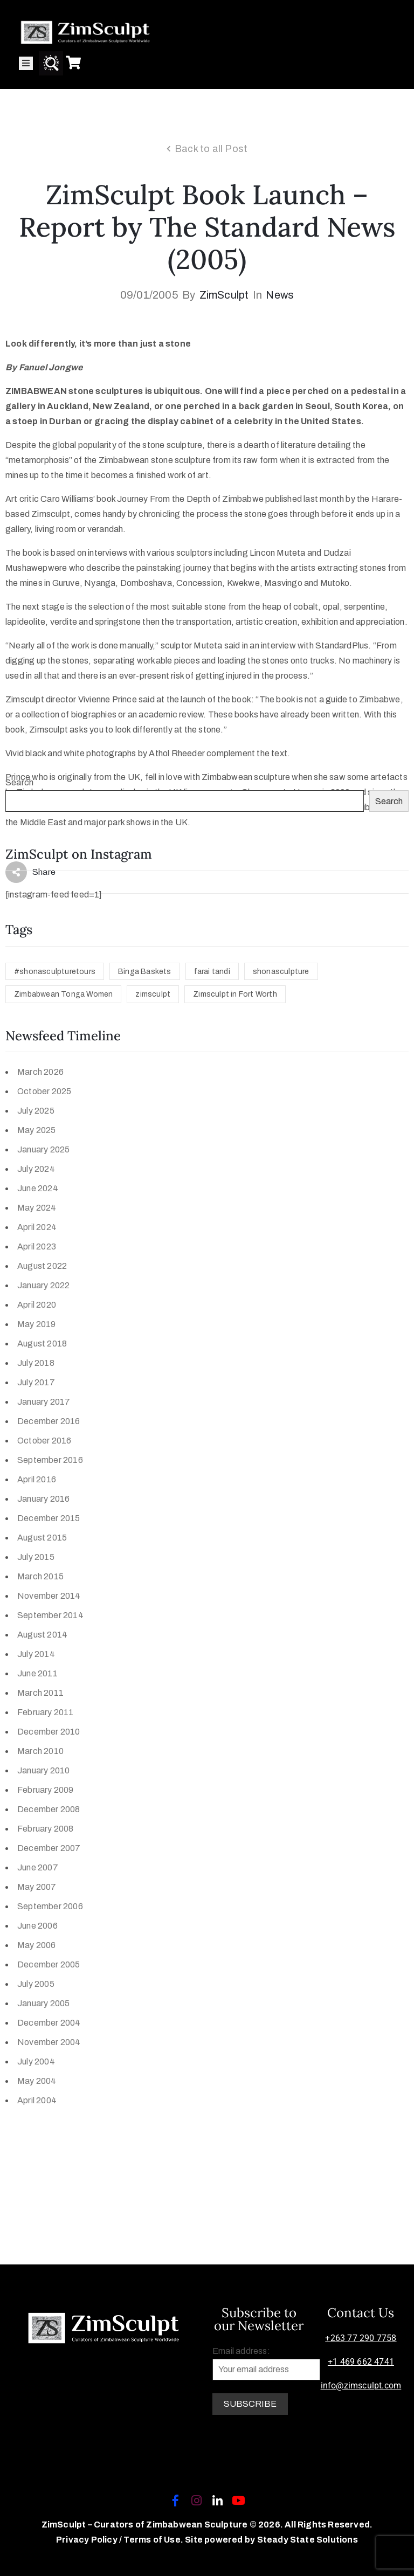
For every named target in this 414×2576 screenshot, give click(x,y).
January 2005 (43, 2003)
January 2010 (43, 1770)
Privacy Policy (87, 2539)
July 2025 (35, 1110)
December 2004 (49, 2022)
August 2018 (42, 1343)
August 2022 (42, 1265)
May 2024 (37, 1207)
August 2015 (42, 1537)
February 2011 (45, 1712)
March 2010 (40, 1751)
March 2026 (40, 1071)
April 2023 (36, 1246)
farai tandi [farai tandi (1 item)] (212, 972)
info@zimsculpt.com (361, 2385)
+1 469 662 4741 (361, 2362)
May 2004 (37, 2080)
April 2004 (37, 2100)
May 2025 (36, 1130)
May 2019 (36, 1324)
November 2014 (49, 1595)
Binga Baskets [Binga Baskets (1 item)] (144, 972)
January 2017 (43, 1401)
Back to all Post (211, 148)
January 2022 (43, 1285)
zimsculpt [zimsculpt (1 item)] (152, 994)
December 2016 (48, 1421)
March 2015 (40, 1576)
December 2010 (48, 1731)
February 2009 (45, 1789)
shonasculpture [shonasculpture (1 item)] (281, 972)
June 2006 (37, 1925)
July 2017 (36, 1382)
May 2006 (36, 1945)
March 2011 (40, 1692)
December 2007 (49, 1848)
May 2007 (37, 1886)
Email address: (266, 2363)
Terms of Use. (153, 2539)
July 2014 (36, 1654)
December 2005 (48, 1964)
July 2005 (35, 1983)
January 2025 (43, 1149)
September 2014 (50, 1615)
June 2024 (37, 1188)
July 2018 (35, 1363)
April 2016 (36, 1479)
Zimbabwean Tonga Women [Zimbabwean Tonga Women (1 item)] (63, 994)
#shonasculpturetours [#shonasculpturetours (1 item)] (54, 972)
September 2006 (50, 1906)
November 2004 (49, 2042)
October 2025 (44, 1091)
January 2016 (43, 1498)
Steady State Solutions (307, 2539)
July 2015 (35, 1557)
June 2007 (37, 1867)
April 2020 (36, 1304)
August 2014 (42, 1634)
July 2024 (36, 1168)
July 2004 (36, 2061)
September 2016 (50, 1460)
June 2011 (37, 1673)
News (280, 295)
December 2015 (48, 1518)
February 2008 (45, 1828)
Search (19, 782)
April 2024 (37, 1227)
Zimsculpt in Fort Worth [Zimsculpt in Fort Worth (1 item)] (235, 994)
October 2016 (44, 1440)
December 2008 (48, 1809)
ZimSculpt (224, 295)
